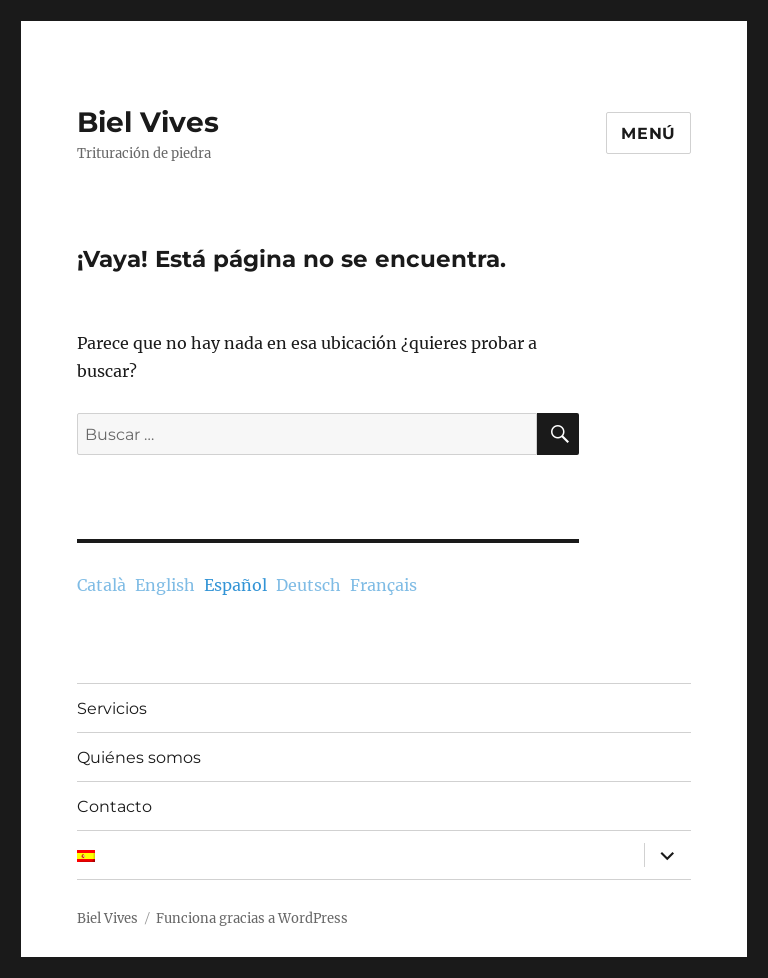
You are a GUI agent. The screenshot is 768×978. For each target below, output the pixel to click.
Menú (648, 133)
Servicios (112, 708)
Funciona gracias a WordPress (252, 918)
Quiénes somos (139, 757)
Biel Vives (148, 122)
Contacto (114, 806)
